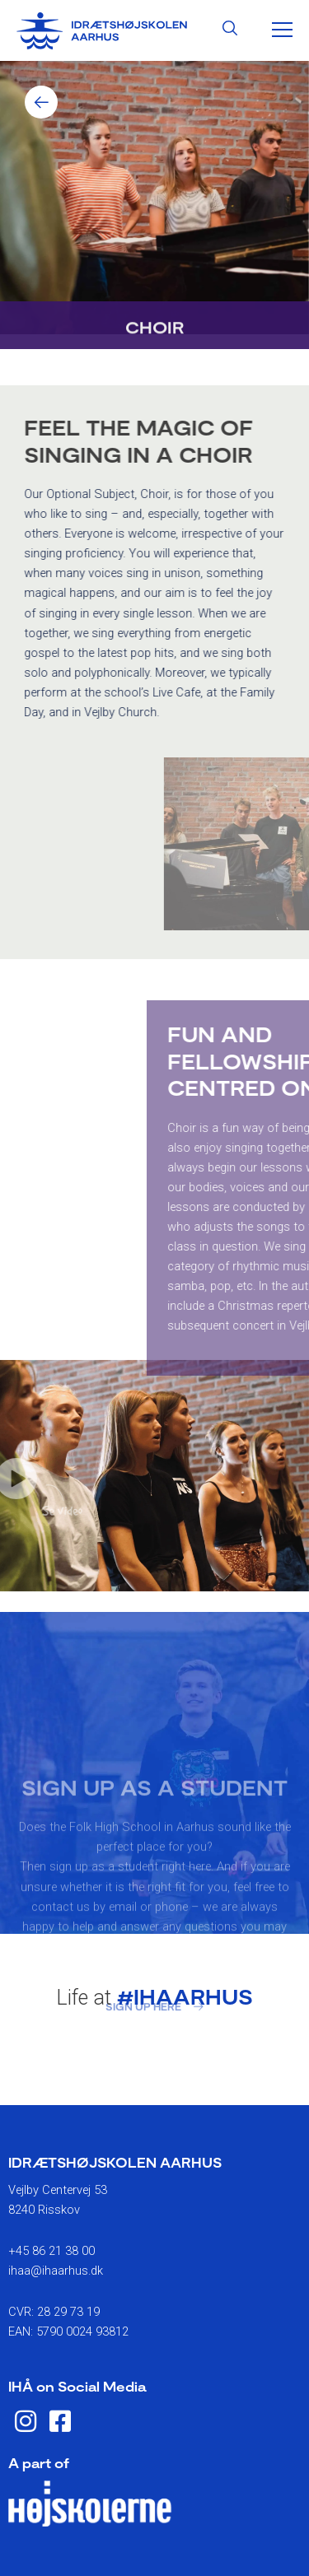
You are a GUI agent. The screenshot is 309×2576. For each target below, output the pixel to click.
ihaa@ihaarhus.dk (55, 2270)
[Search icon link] (229, 30)
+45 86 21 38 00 (51, 2250)
